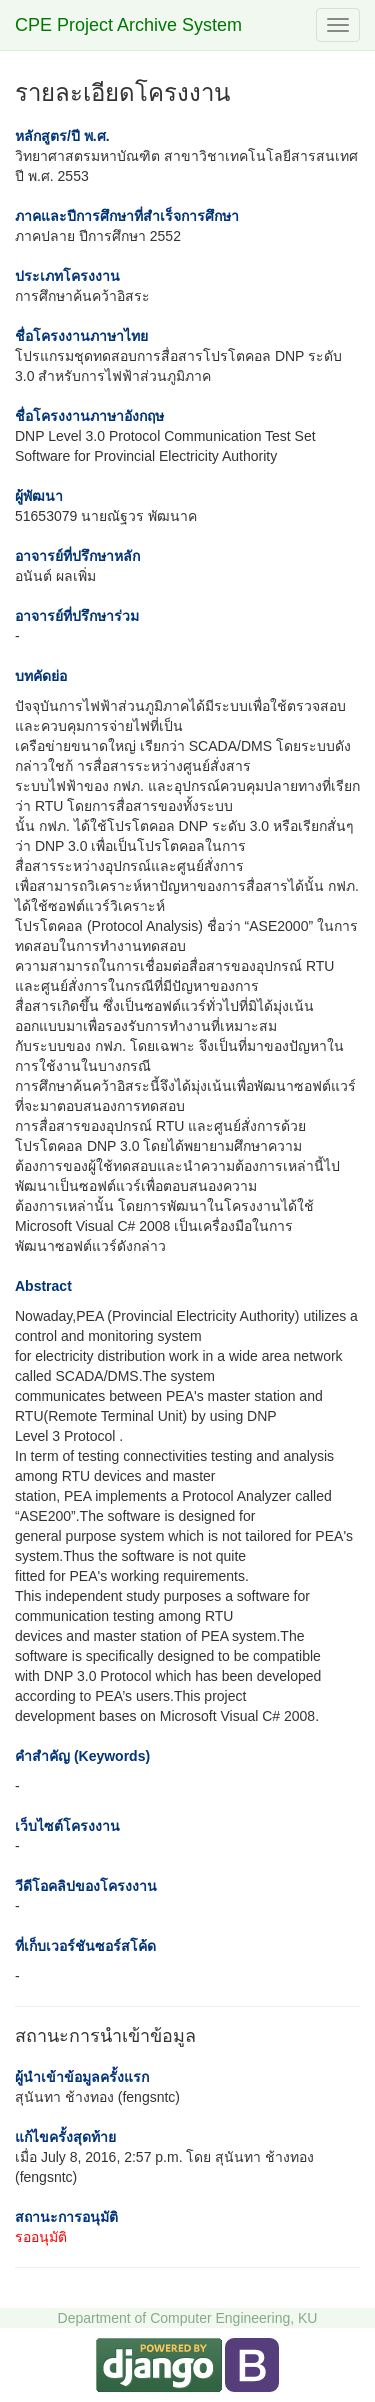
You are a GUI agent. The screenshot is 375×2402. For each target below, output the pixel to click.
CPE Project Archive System (128, 25)
